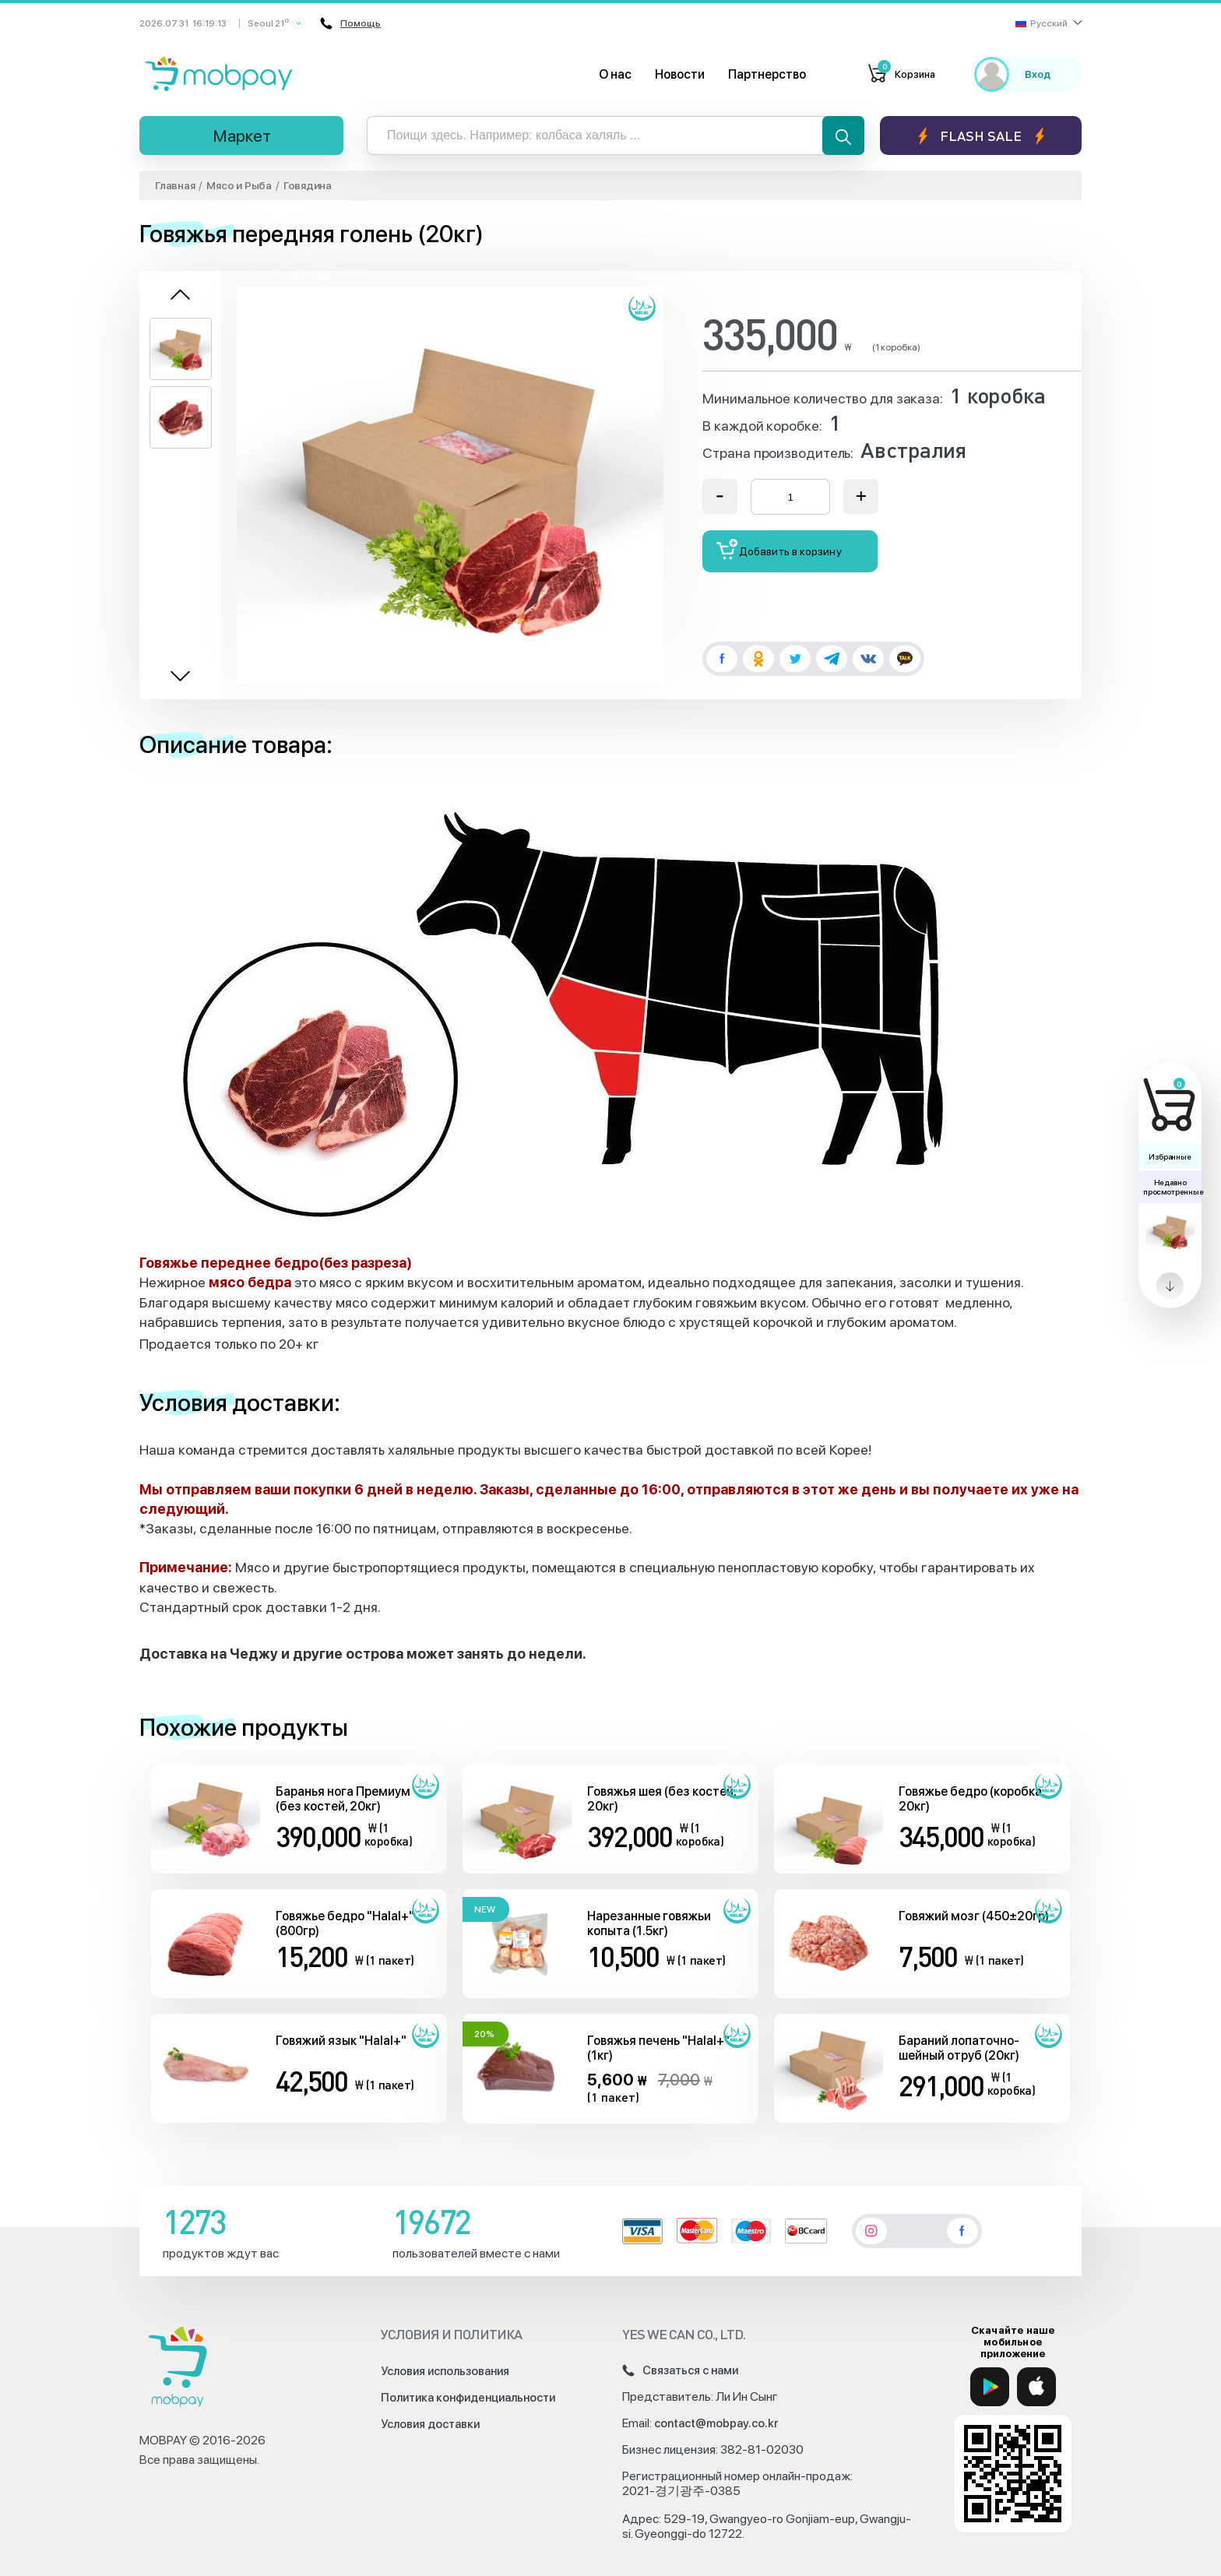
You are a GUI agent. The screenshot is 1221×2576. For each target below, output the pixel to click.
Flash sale (981, 136)
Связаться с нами (680, 2370)
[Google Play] (989, 2386)
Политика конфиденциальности (468, 2398)
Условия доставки (430, 2424)
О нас (615, 74)
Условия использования (445, 2371)
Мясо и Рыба (238, 185)
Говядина (307, 185)
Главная (175, 185)
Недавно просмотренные (1172, 1186)
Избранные (1170, 1156)
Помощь (350, 23)
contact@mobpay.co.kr (716, 2423)
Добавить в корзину (779, 549)
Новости (680, 74)
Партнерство (767, 74)
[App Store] (1036, 2386)
